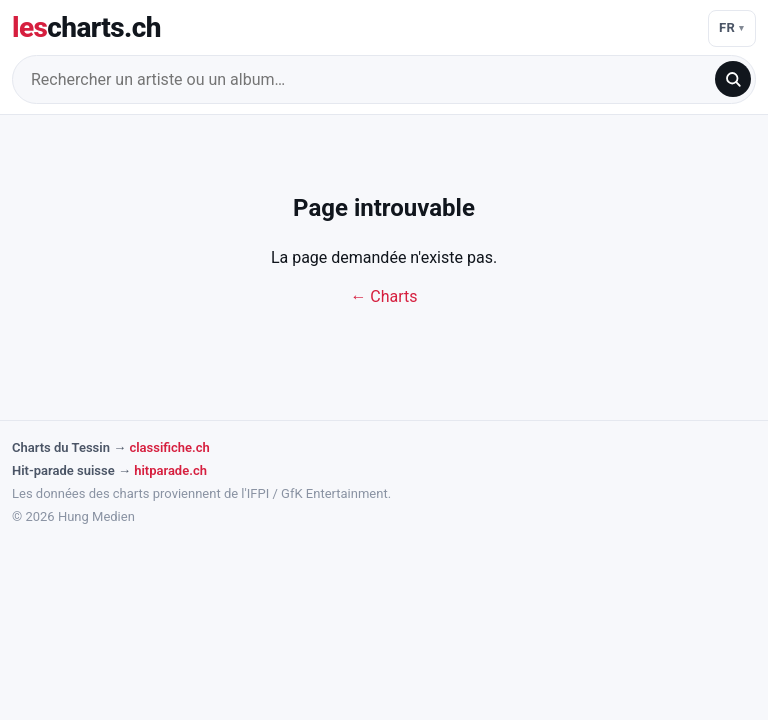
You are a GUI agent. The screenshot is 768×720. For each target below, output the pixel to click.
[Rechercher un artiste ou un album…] (370, 79)
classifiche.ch (169, 447)
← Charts (383, 296)
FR (727, 27)
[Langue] (732, 28)
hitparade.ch (170, 470)
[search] (733, 79)
